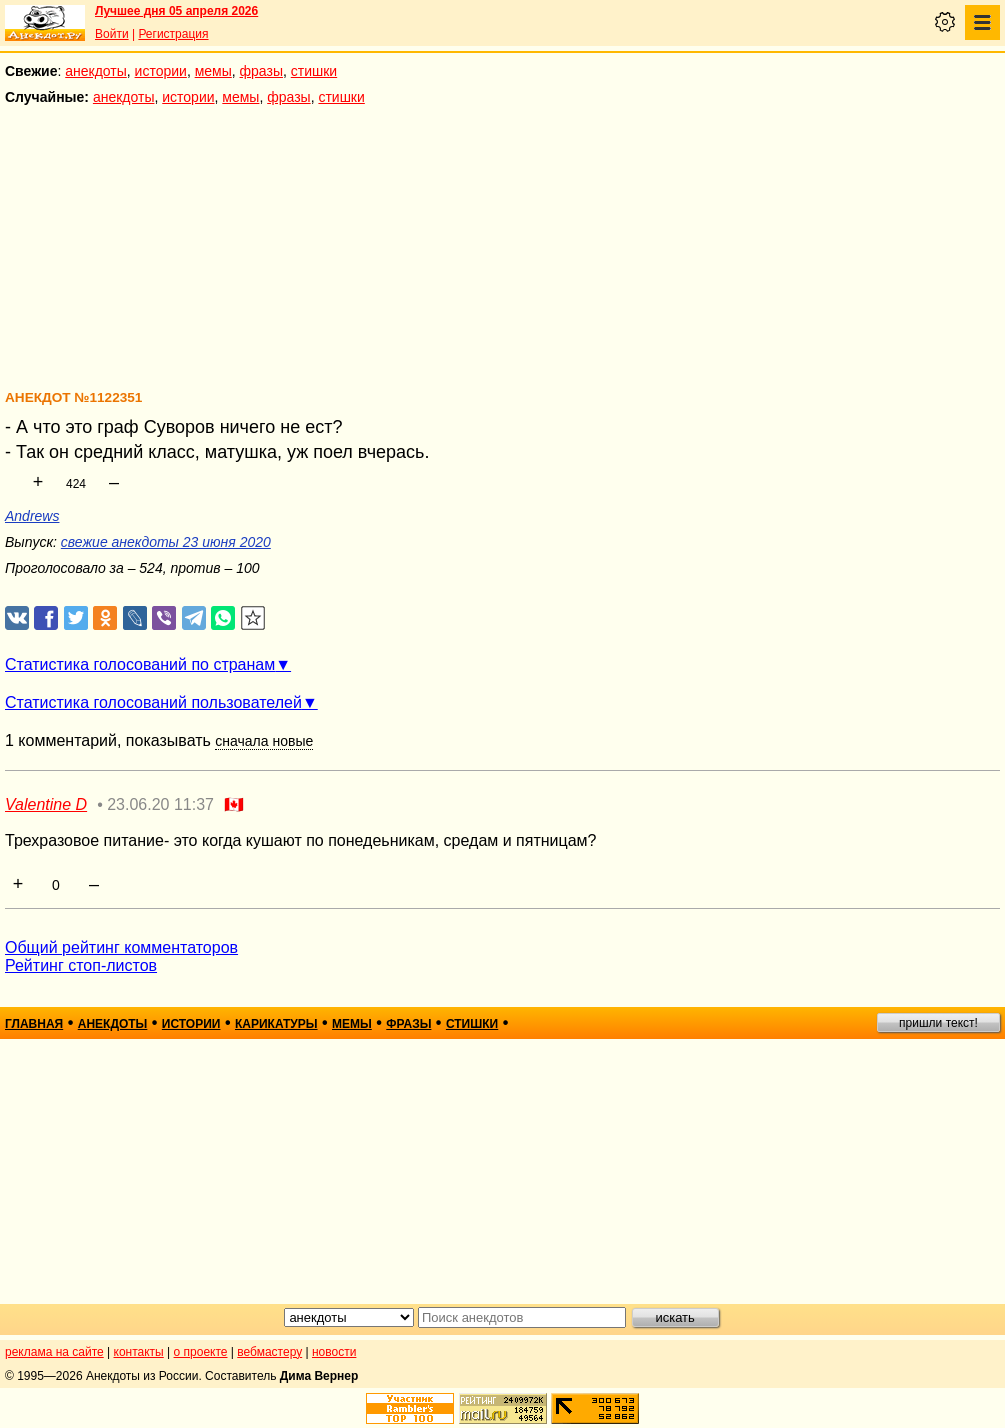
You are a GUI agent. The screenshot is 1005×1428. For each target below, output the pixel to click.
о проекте (201, 1352)
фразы (261, 71)
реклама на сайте (54, 1352)
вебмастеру (269, 1352)
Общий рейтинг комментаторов (121, 947)
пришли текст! (938, 1023)
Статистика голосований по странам (140, 664)
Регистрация (173, 34)
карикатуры (276, 1024)
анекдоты (96, 71)
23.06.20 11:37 (160, 804)
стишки (314, 71)
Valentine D (46, 804)
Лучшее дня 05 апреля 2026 (176, 11)
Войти (112, 34)
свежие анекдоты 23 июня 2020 (166, 542)
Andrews (32, 516)
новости (334, 1352)
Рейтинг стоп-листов (81, 965)
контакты (139, 1352)
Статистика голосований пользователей (153, 702)
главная (34, 1024)
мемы (213, 71)
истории (161, 71)
